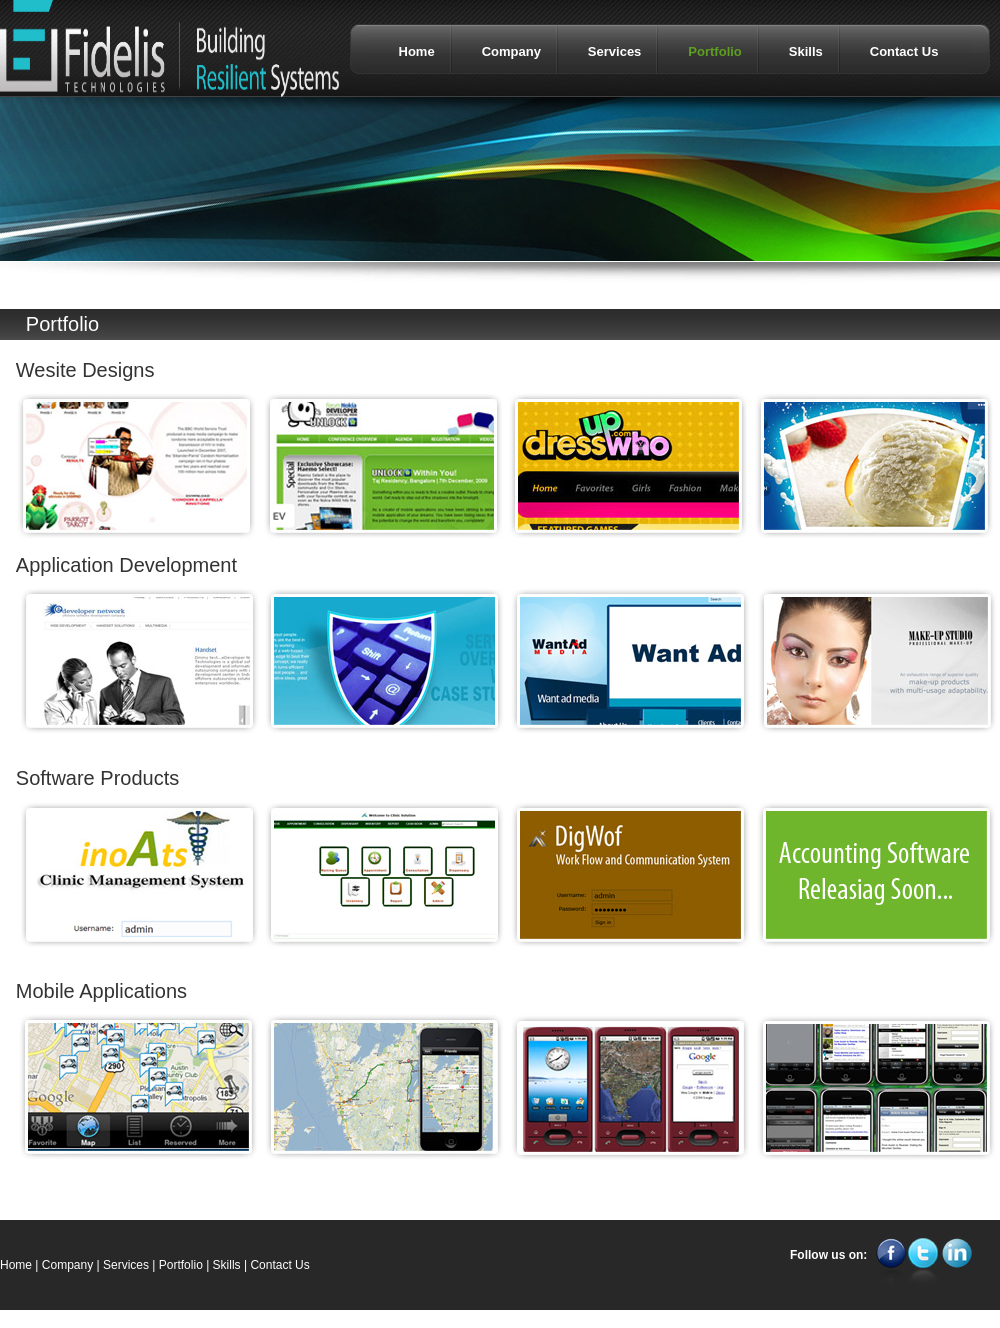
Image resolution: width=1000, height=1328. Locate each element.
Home (16, 1265)
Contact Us (279, 1265)
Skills (227, 1265)
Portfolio (181, 1265)
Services (126, 1265)
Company (67, 1265)
